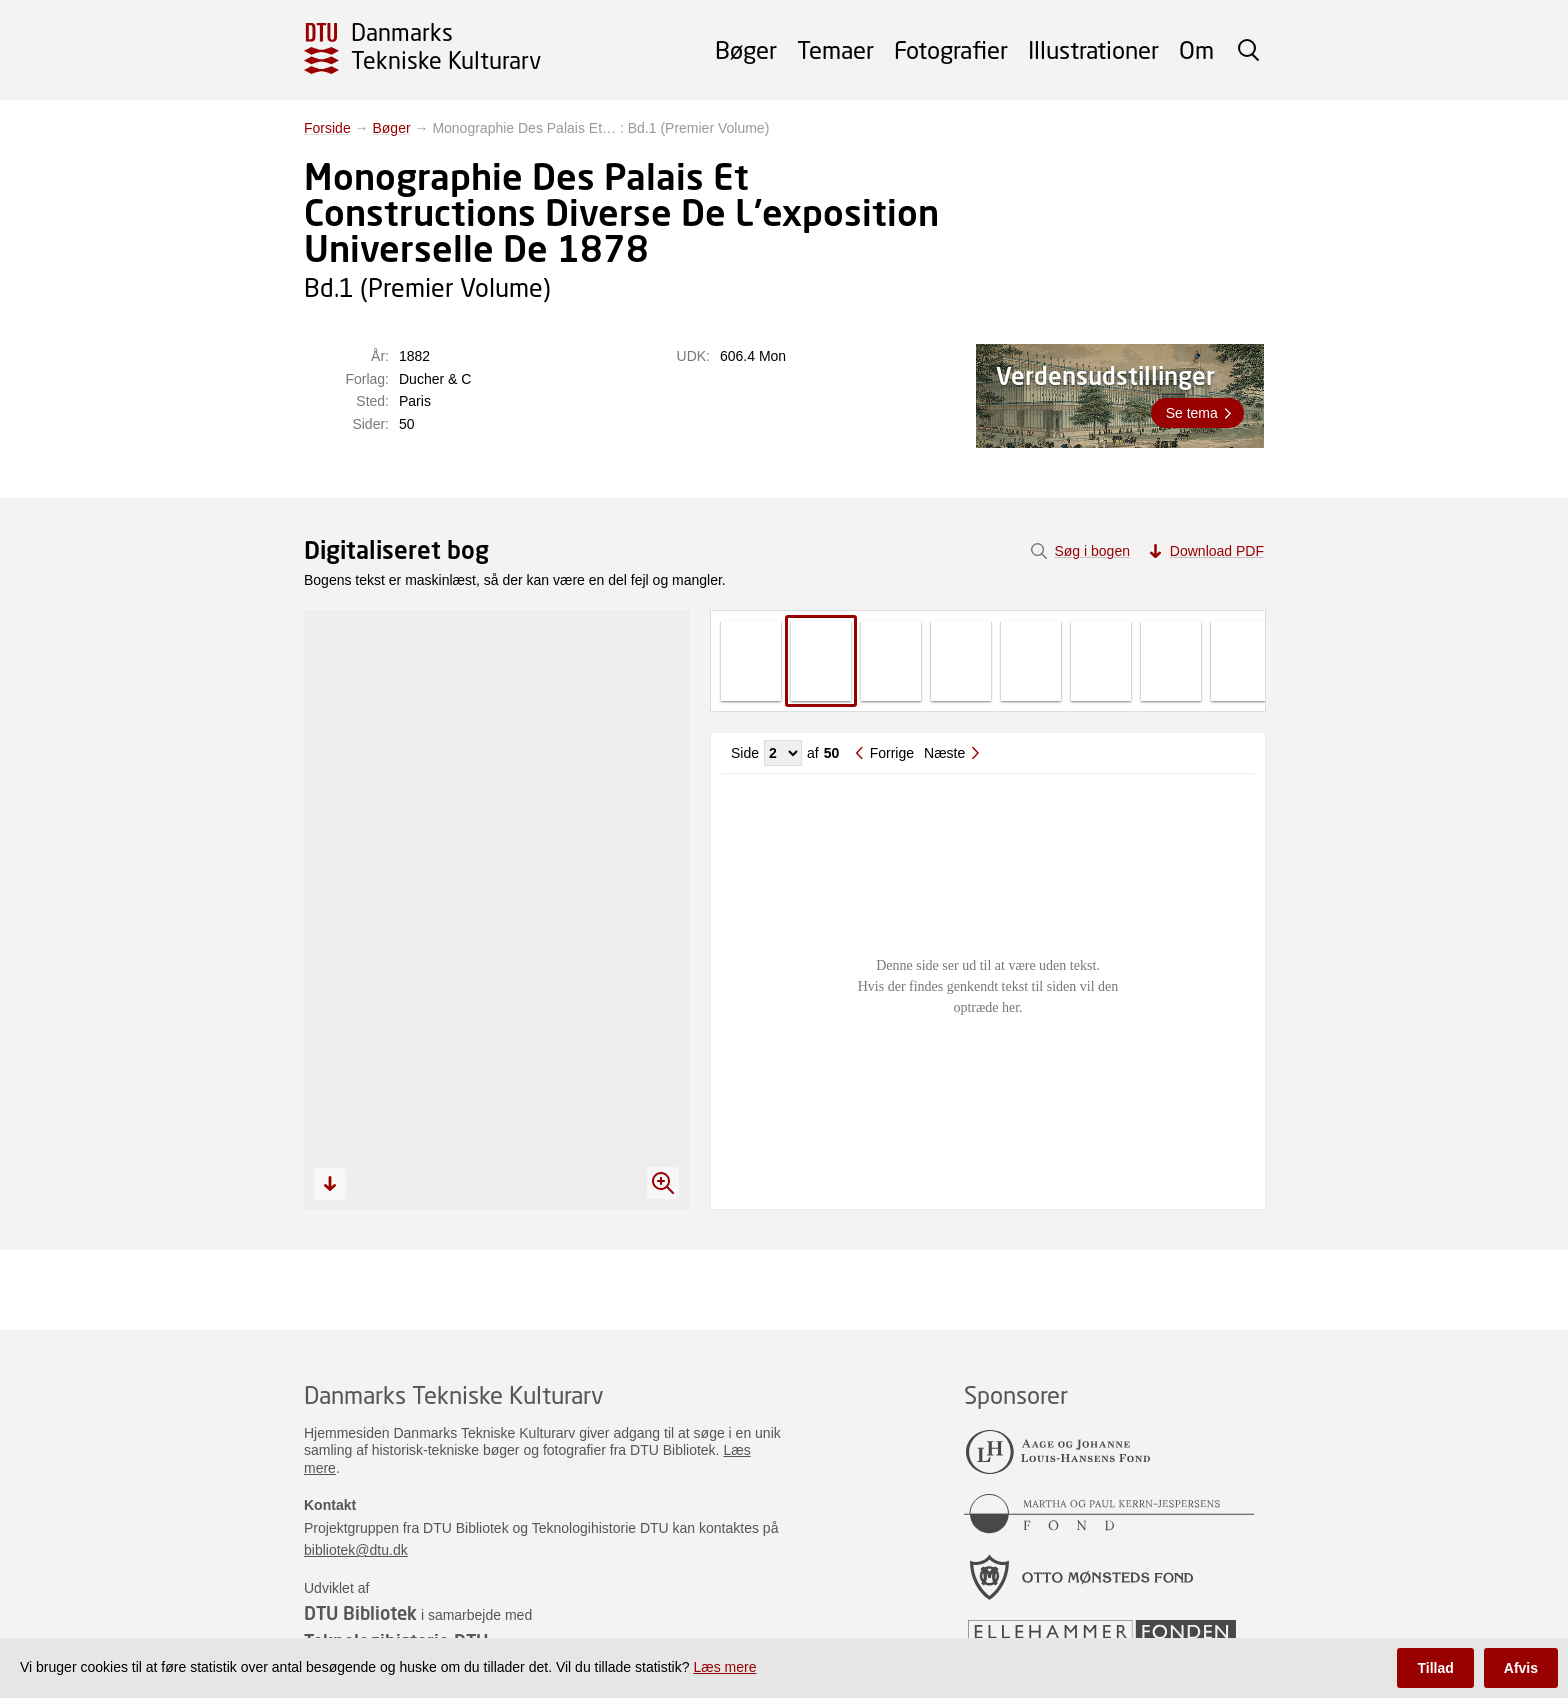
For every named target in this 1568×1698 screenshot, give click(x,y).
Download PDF (1217, 551)
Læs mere (724, 1667)
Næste (944, 753)
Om (1196, 49)
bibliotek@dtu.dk (356, 1550)
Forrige (892, 753)
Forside (327, 128)
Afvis (1521, 1668)
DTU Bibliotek (360, 1613)
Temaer (835, 49)
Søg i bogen (1092, 551)
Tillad (1435, 1668)
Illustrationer (1093, 49)
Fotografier (951, 49)
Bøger (746, 49)
